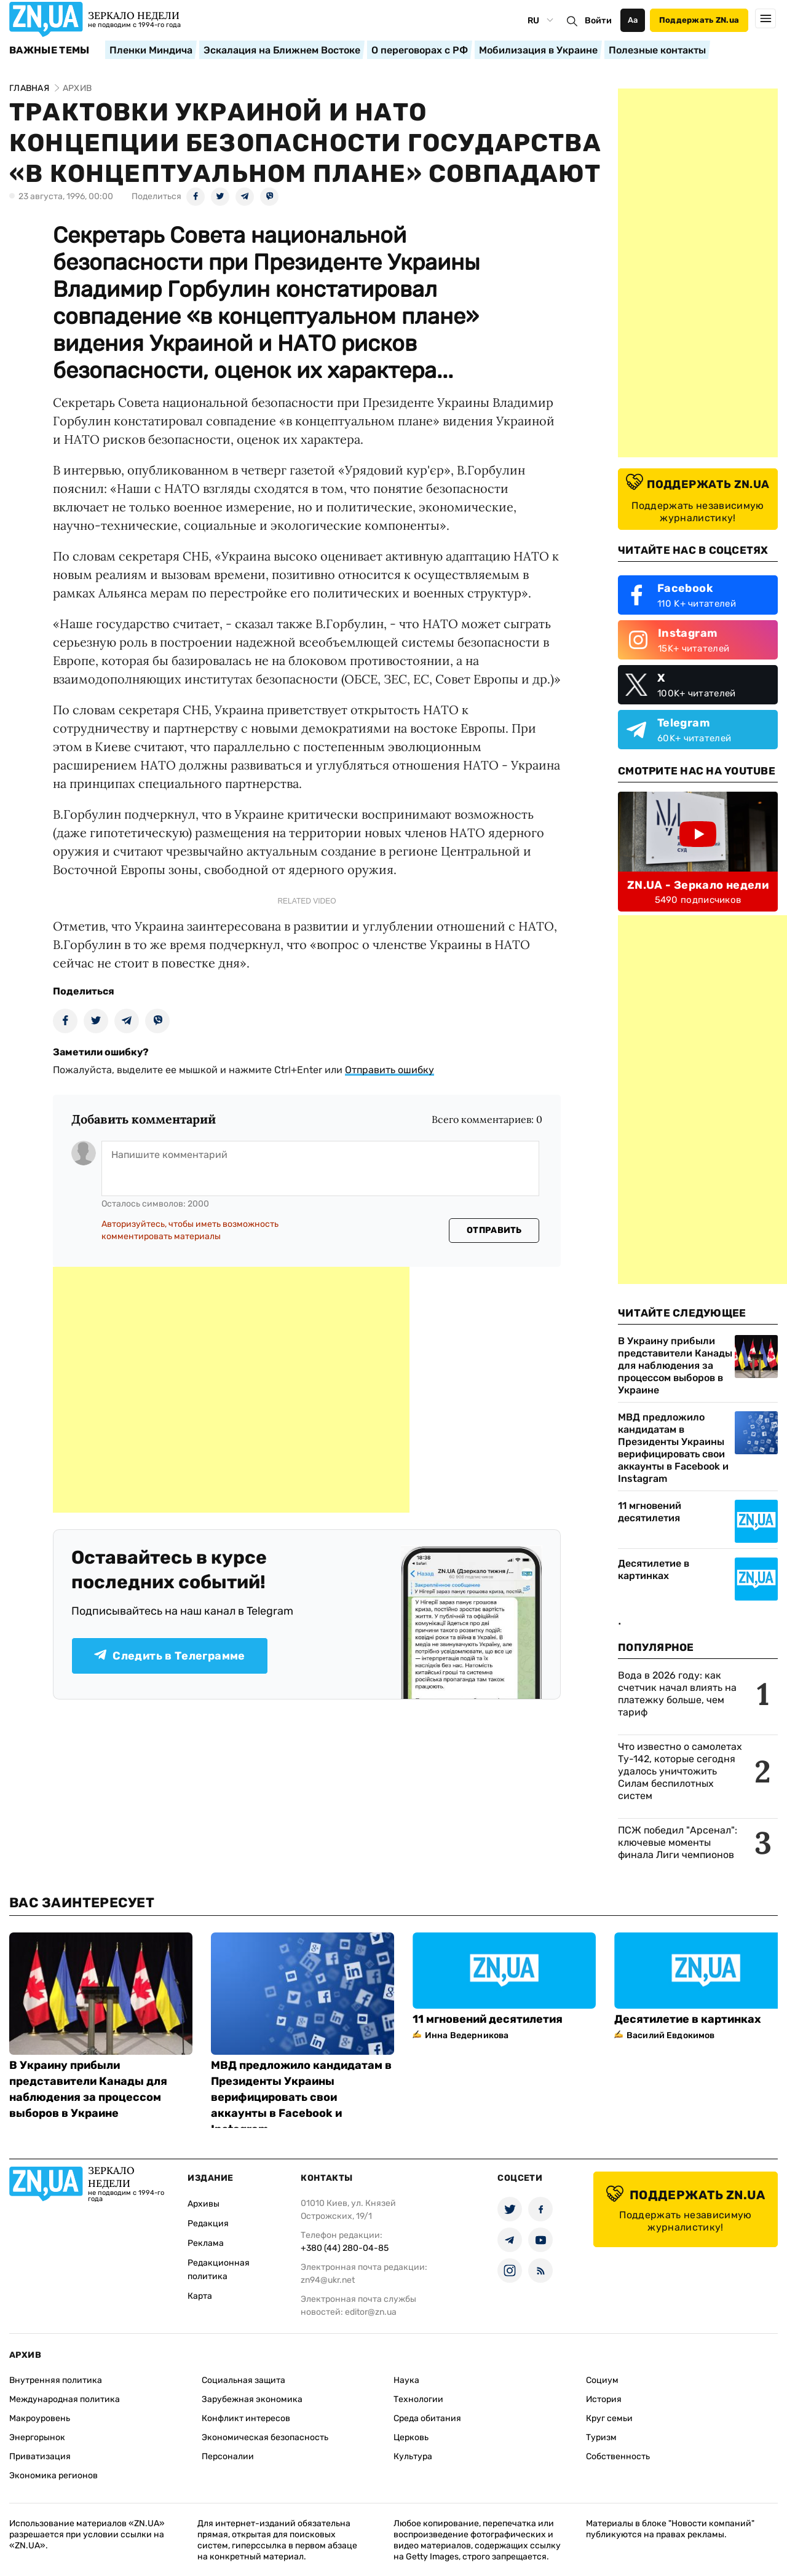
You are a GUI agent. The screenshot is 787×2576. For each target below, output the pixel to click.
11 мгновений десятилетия (649, 1512)
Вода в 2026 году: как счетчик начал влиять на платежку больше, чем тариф (677, 1693)
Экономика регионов (53, 2475)
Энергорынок (37, 2437)
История (604, 2399)
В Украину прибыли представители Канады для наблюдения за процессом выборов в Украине (675, 1365)
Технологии (418, 2399)
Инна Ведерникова (466, 2035)
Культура (413, 2456)
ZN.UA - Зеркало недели (698, 885)
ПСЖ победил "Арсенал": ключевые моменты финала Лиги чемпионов (677, 1842)
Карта (200, 2296)
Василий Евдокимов (670, 2035)
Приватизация (40, 2456)
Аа (633, 20)
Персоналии (228, 2456)
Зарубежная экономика (252, 2399)
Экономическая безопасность (265, 2437)
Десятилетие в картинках (653, 1569)
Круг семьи (609, 2418)
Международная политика (64, 2399)
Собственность (618, 2456)
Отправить (494, 1230)
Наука (406, 2380)
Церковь (411, 2437)
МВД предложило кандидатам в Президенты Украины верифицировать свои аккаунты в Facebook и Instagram (673, 1447)
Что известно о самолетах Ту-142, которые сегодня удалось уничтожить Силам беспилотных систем (680, 1771)
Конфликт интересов (246, 2418)
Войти (598, 20)
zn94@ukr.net (328, 2280)
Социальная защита (243, 2380)
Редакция (208, 2223)
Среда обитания (427, 2418)
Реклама (206, 2243)
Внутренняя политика (55, 2380)
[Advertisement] (231, 1390)
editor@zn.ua (371, 2312)
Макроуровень (39, 2418)
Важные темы (49, 50)
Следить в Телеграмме (169, 1656)
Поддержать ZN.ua (699, 20)
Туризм (601, 2437)
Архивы (203, 2204)
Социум (602, 2380)
